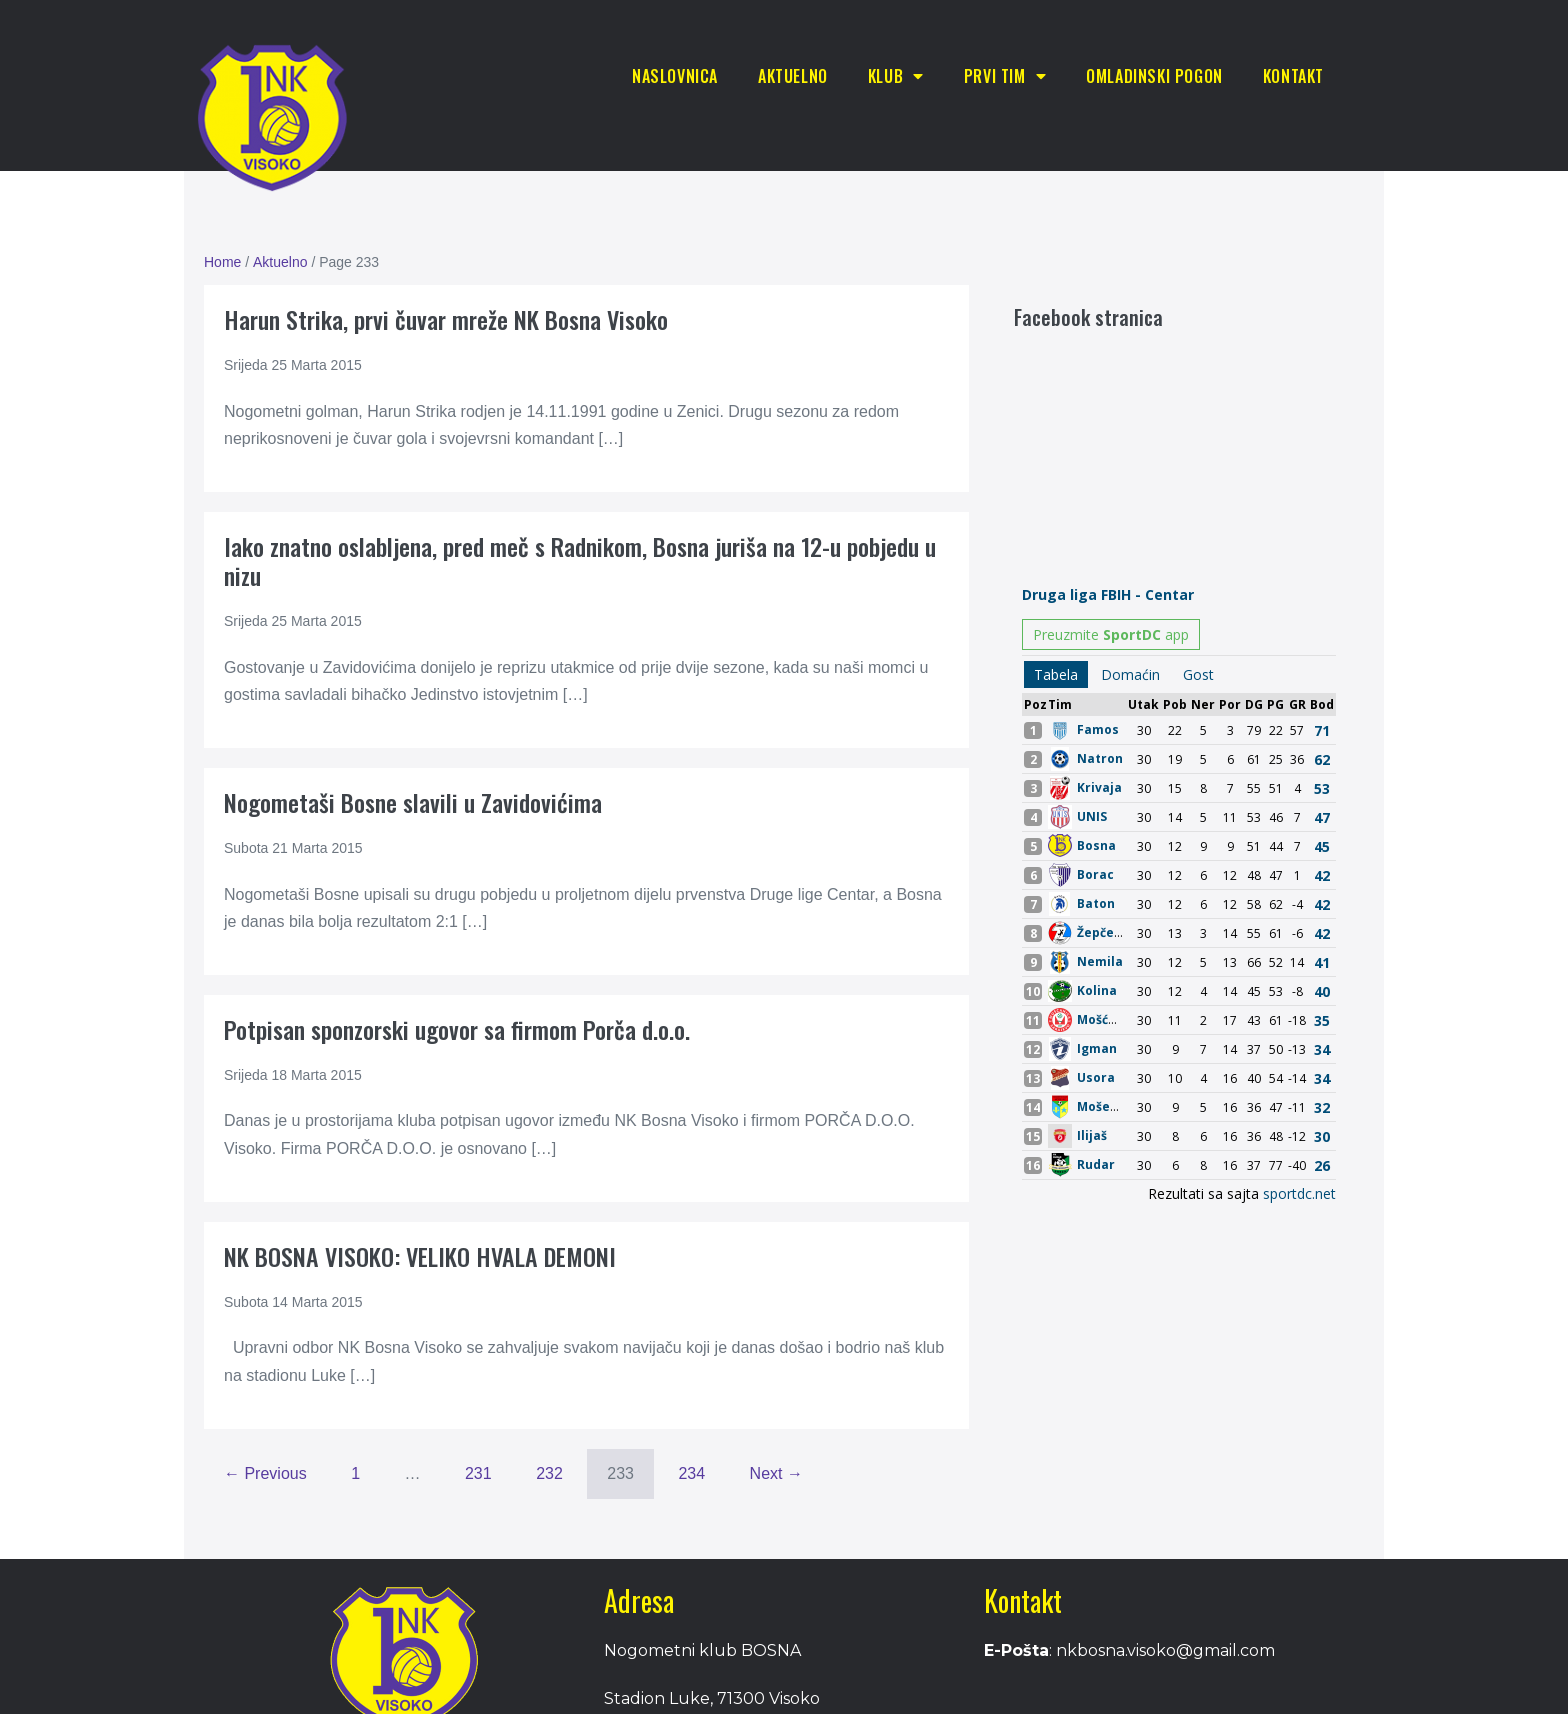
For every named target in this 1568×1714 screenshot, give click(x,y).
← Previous (265, 1473)
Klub (896, 76)
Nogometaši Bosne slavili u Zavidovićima (413, 802)
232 (549, 1473)
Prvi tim (1005, 76)
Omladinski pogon (1154, 76)
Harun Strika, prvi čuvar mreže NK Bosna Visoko (446, 319)
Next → (776, 1473)
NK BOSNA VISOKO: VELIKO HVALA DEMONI (420, 1256)
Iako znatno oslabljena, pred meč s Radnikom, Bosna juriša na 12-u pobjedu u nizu (580, 560)
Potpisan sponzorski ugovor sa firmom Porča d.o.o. (457, 1029)
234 (691, 1473)
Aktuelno (793, 76)
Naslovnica (675, 76)
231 (478, 1473)
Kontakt (1293, 76)
